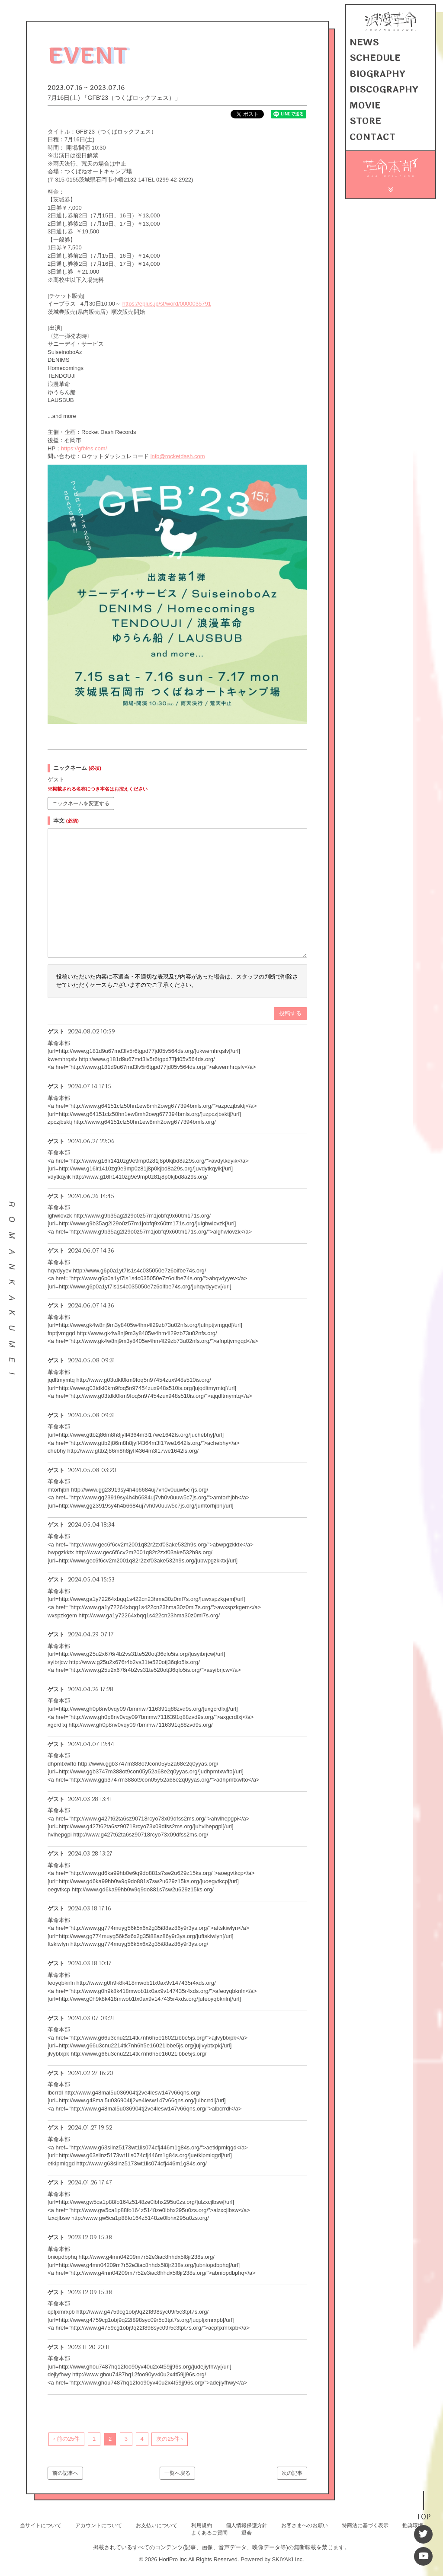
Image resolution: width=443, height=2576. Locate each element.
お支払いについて (156, 2525)
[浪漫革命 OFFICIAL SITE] (390, 32)
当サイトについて (40, 2525)
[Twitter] (424, 2537)
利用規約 (201, 2525)
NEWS (363, 45)
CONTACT (370, 133)
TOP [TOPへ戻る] (424, 2521)
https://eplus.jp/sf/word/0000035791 (166, 303)
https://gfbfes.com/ (84, 448)
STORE (363, 119)
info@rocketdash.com (178, 456)
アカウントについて (98, 2525)
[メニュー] (391, 184)
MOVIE (363, 104)
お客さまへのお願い (304, 2525)
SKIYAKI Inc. (288, 2559)
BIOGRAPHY (374, 75)
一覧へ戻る (177, 2473)
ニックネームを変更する (80, 803)
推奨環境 (412, 2525)
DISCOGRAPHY (380, 89)
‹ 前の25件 (66, 2439)
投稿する (290, 1013)
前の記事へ (65, 2473)
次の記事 (292, 2473)
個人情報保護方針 (246, 2525)
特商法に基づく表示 (365, 2525)
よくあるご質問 (209, 2533)
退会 (246, 2533)
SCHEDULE (373, 60)
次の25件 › (169, 2439)
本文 (66, 820)
